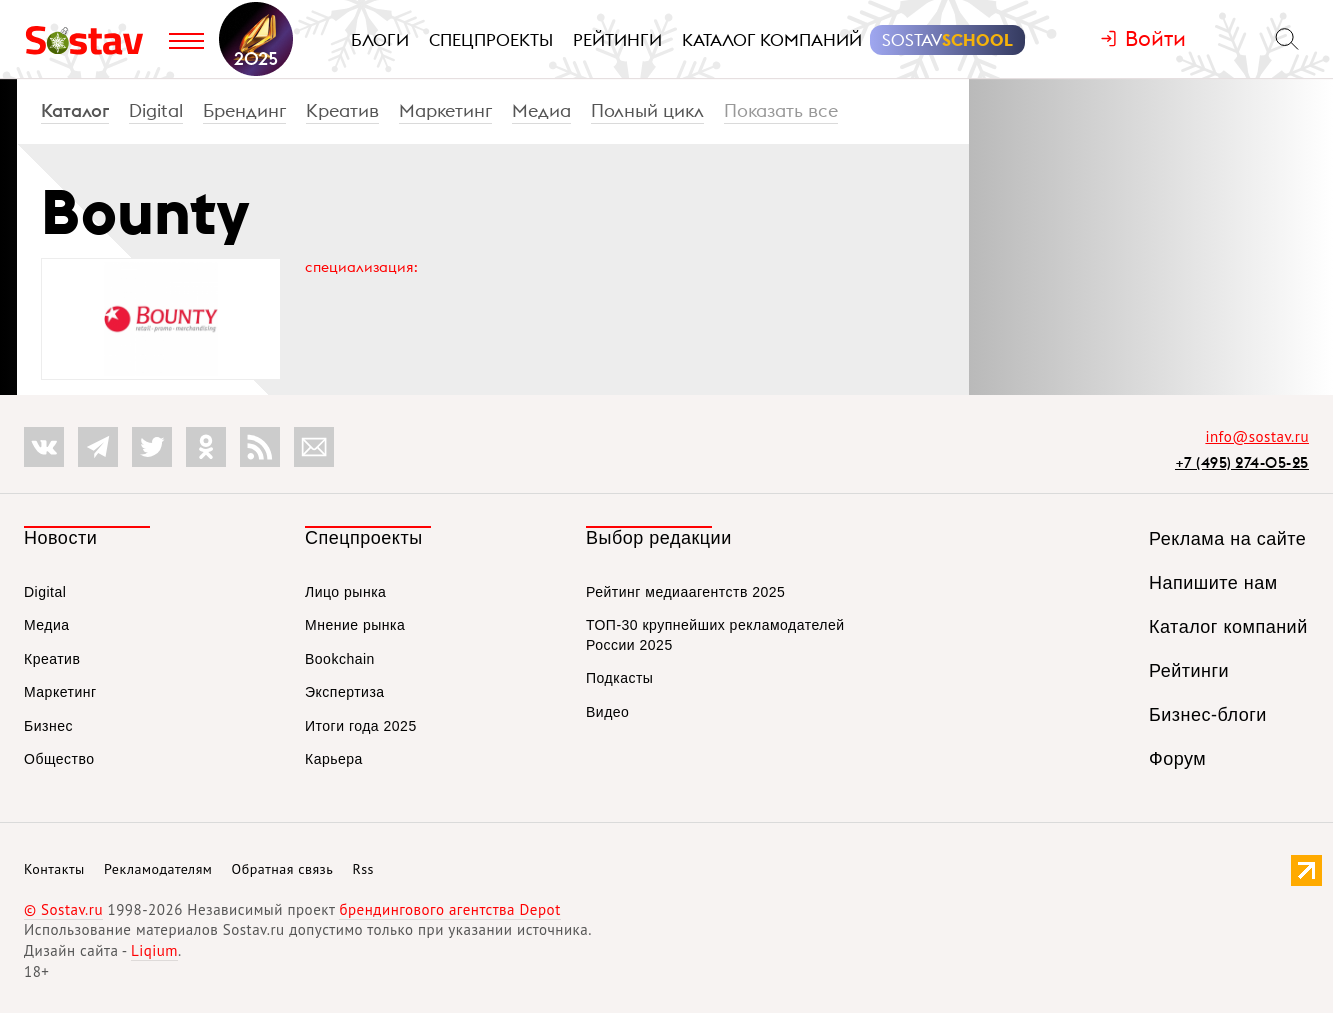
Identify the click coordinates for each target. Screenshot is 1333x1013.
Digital (156, 110)
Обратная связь (283, 869)
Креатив (342, 110)
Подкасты (619, 678)
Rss (363, 869)
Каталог (75, 110)
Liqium (154, 950)
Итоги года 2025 (361, 726)
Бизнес (48, 726)
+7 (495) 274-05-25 (1242, 462)
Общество (59, 759)
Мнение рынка (355, 625)
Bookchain (340, 659)
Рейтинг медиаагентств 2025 (685, 592)
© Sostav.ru (63, 909)
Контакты (54, 869)
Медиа (541, 110)
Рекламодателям (158, 869)
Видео (607, 712)
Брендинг (244, 110)
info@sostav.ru (1257, 436)
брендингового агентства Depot (449, 909)
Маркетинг (445, 110)
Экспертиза (345, 692)
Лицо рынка (345, 592)
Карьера (334, 759)
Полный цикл (647, 110)
